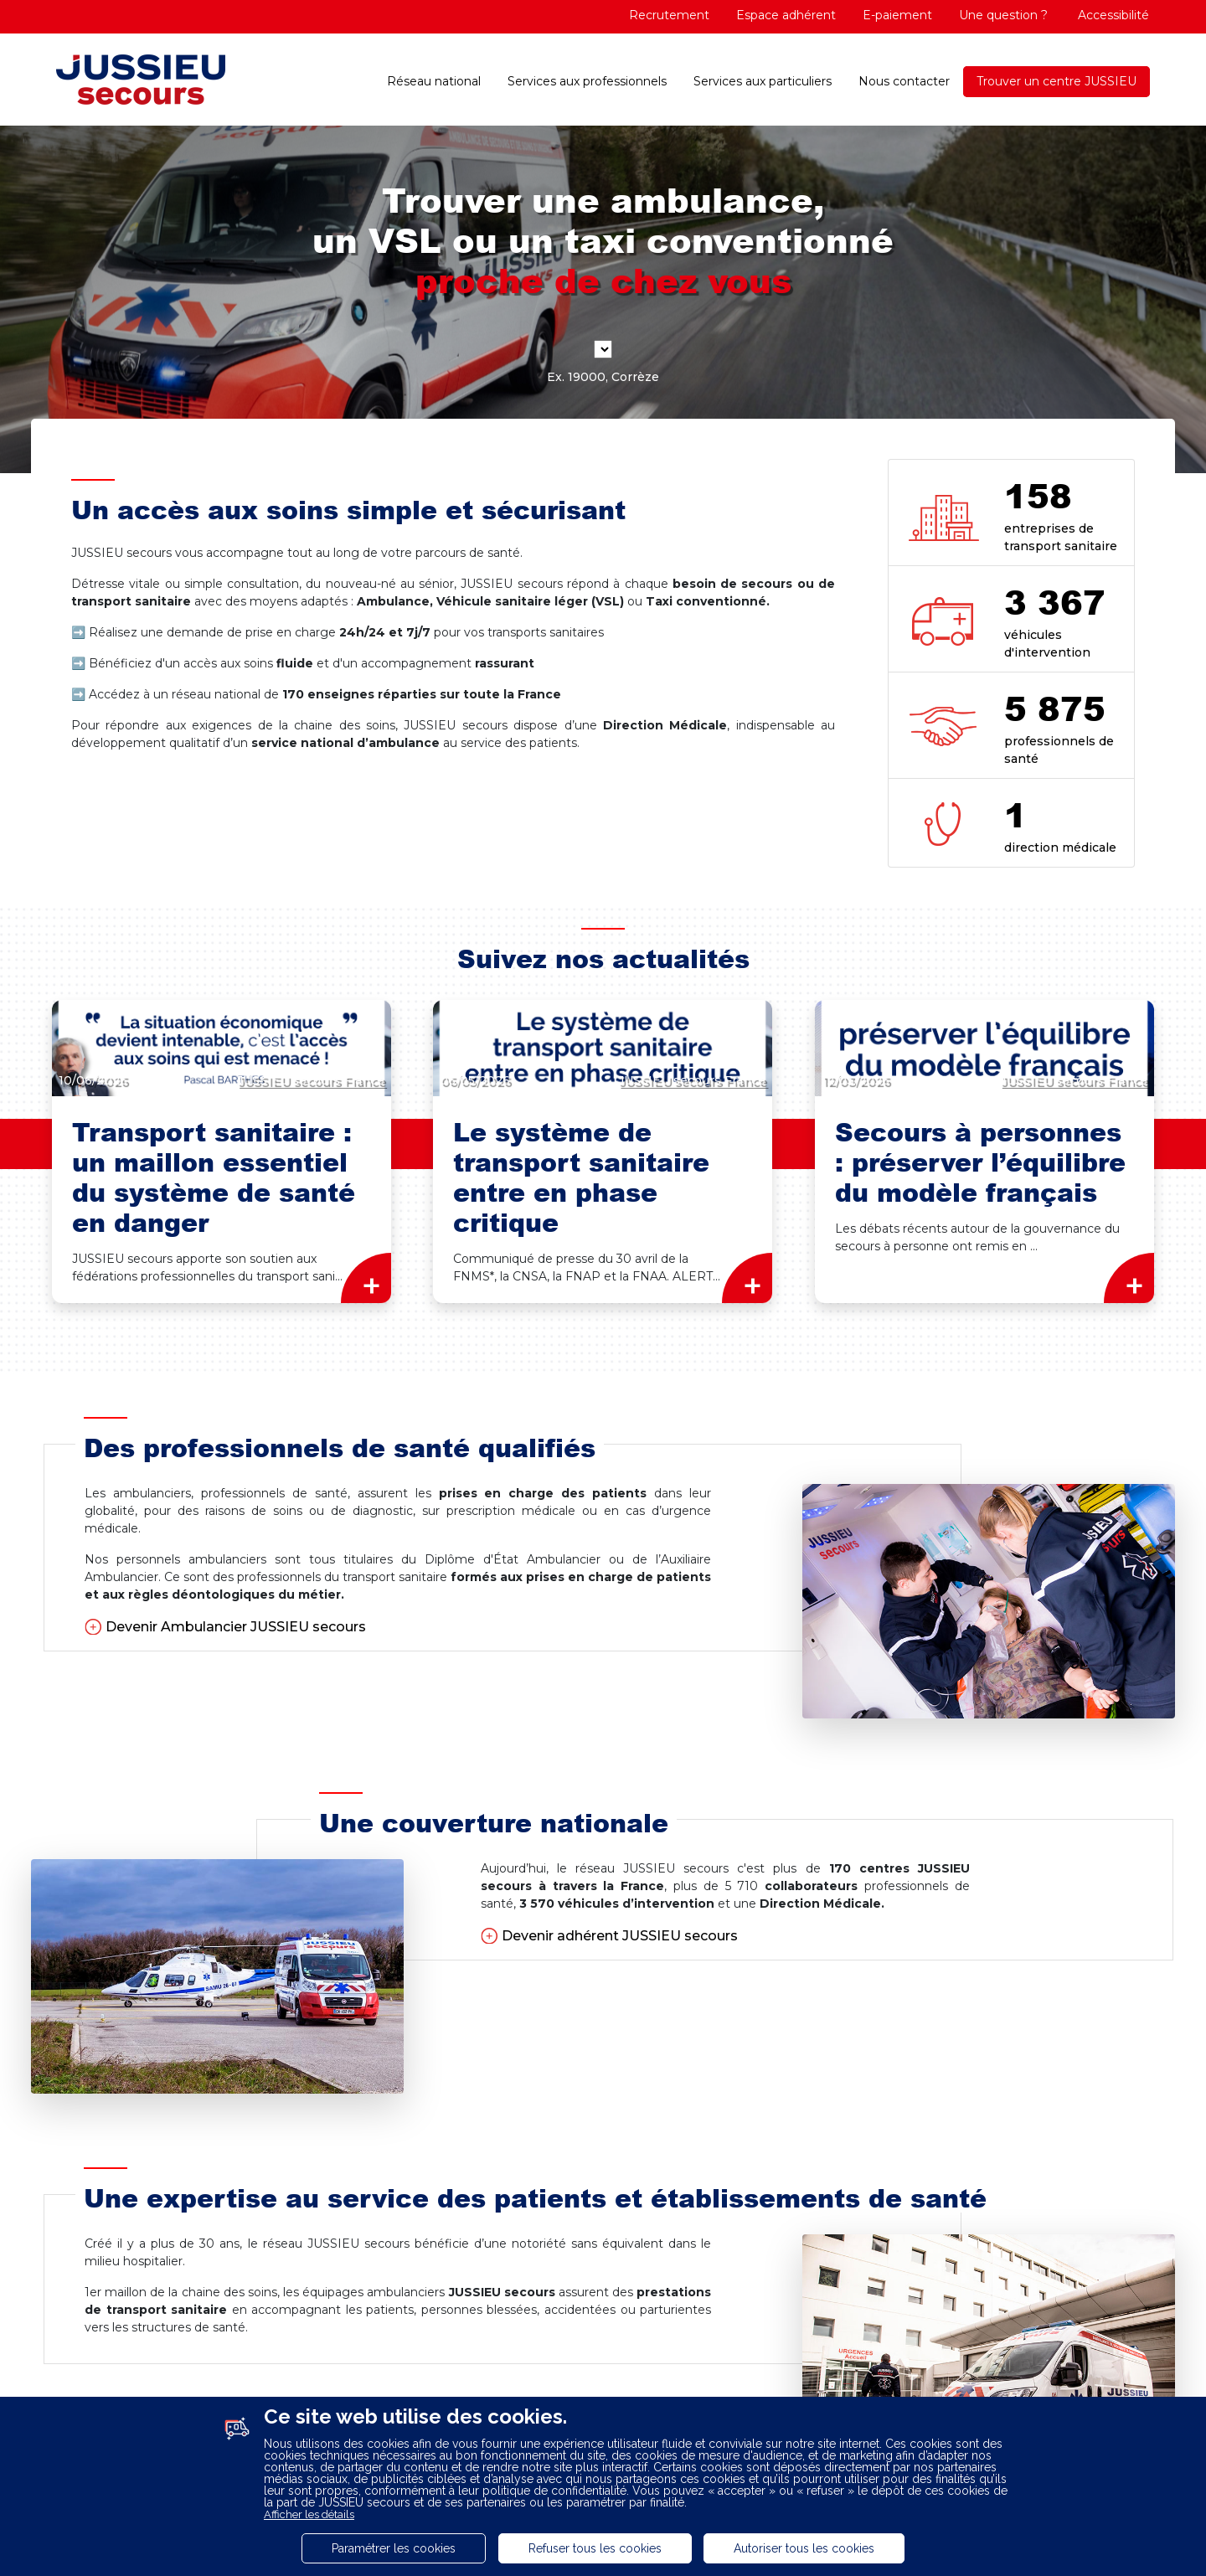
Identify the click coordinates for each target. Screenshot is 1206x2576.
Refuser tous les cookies (595, 2548)
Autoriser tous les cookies (804, 2548)
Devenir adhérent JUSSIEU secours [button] (620, 1936)
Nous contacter (904, 81)
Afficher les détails (309, 2514)
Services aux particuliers (762, 81)
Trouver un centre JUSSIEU (1056, 81)
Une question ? (1003, 15)
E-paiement (897, 15)
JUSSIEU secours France (310, 1080)
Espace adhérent (786, 15)
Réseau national (434, 81)
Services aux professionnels (587, 81)
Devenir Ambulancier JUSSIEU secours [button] (236, 1627)
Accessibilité (1112, 15)
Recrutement (669, 15)
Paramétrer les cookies (394, 2548)
